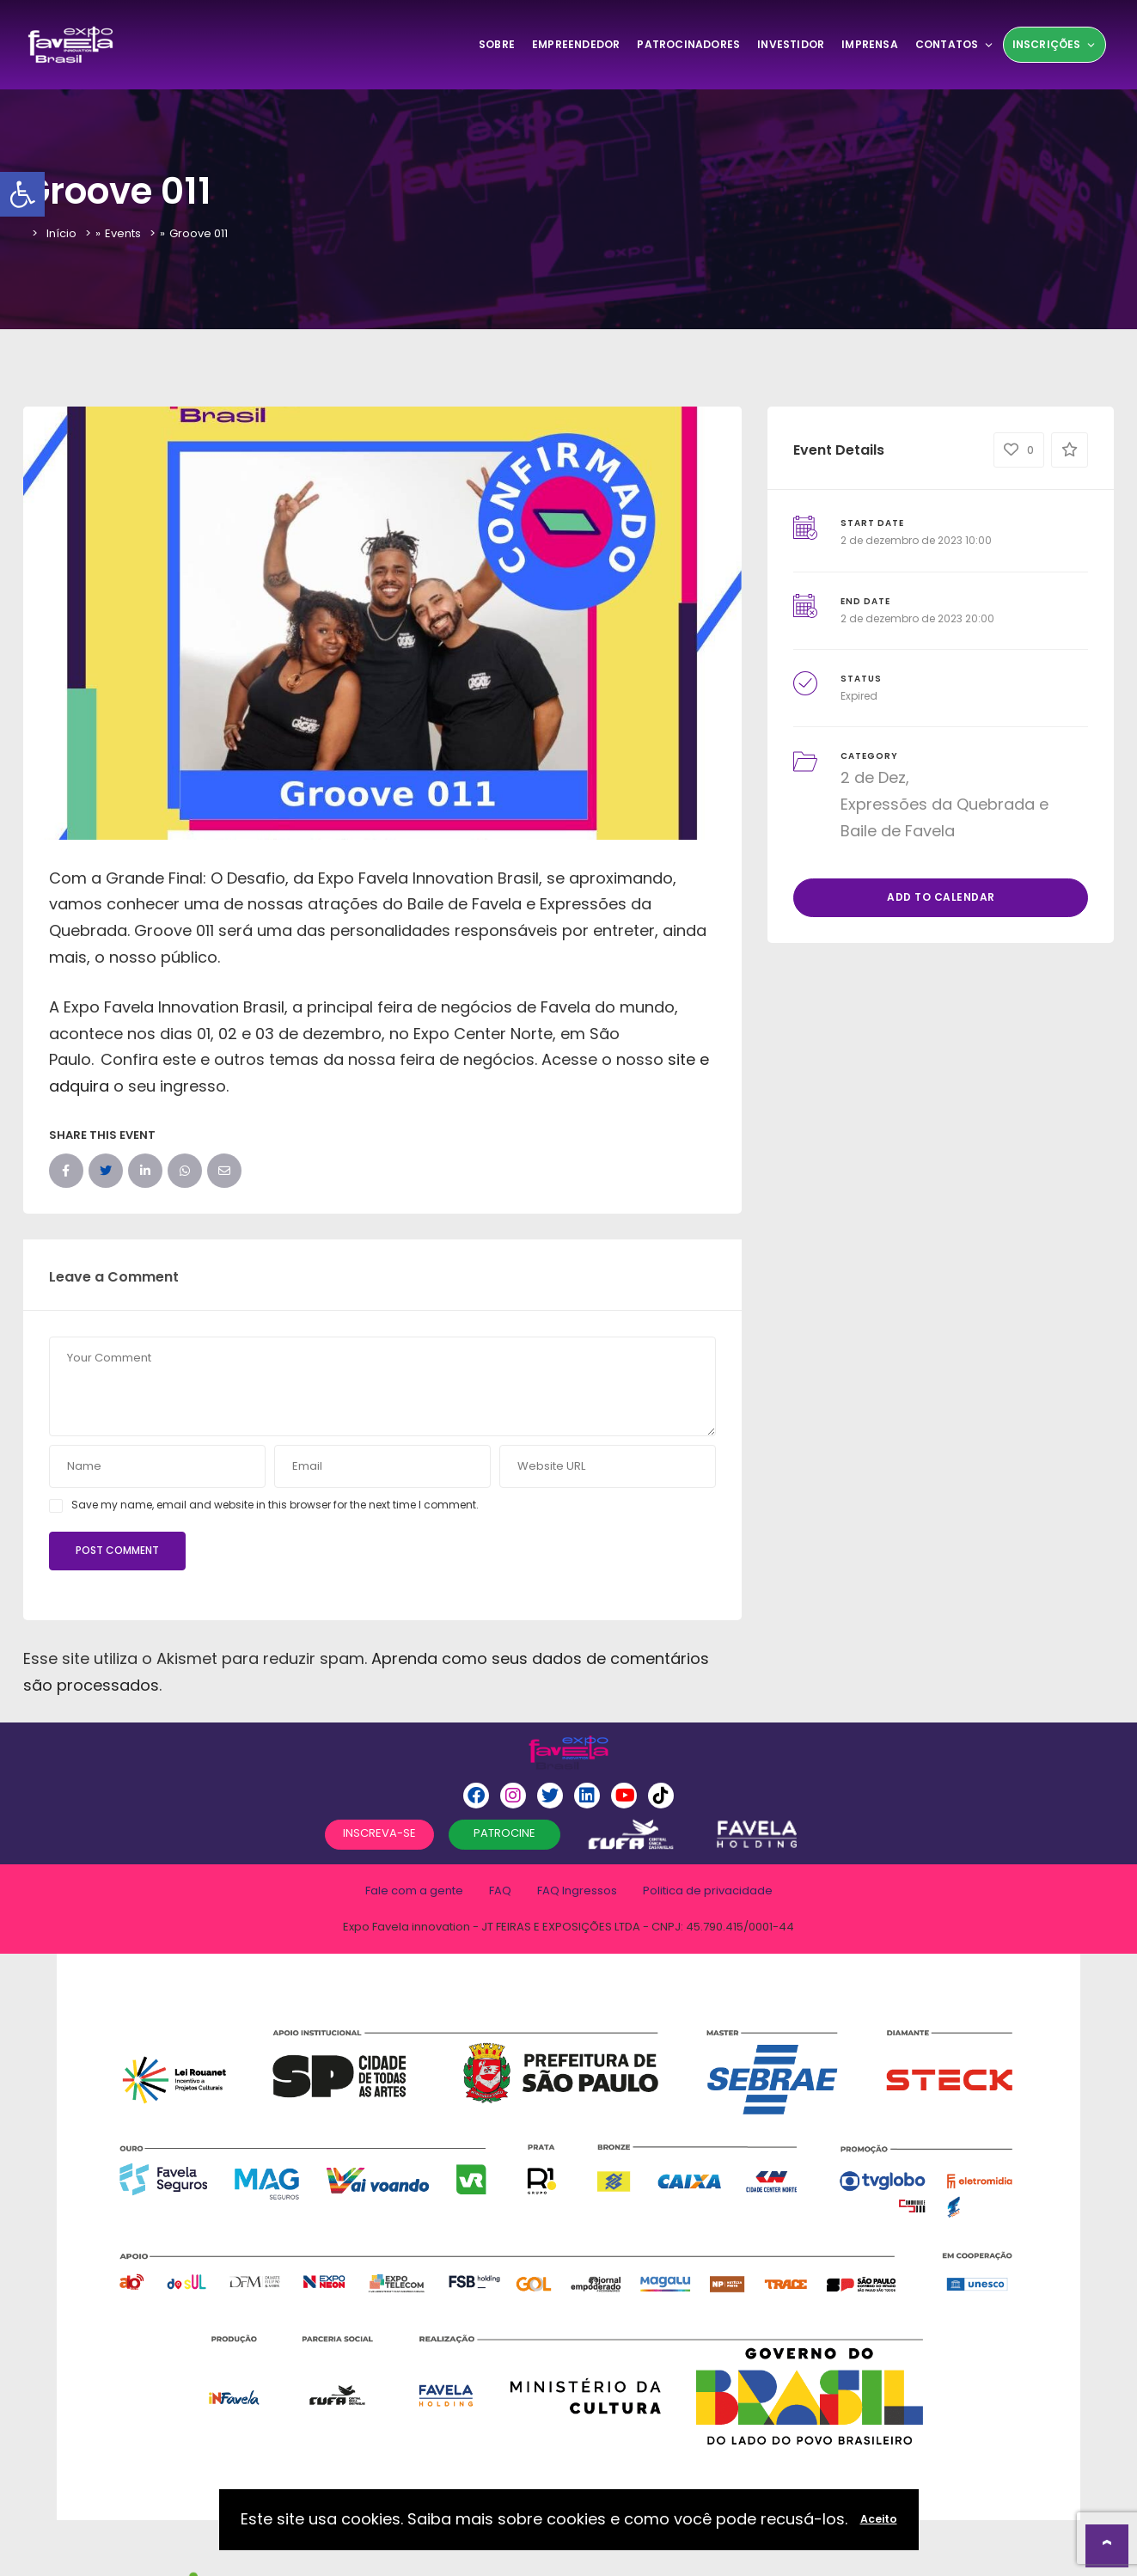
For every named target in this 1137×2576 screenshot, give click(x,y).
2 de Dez (873, 777)
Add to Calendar (941, 897)
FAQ (500, 1890)
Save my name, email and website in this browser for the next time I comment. (275, 1504)
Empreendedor (576, 44)
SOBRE (497, 44)
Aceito (878, 2519)
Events (123, 233)
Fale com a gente (414, 1890)
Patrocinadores (688, 44)
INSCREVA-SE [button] (379, 1833)
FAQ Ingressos (577, 1890)
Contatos (954, 44)
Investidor (790, 44)
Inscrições (1054, 44)
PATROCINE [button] (504, 1833)
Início (61, 233)
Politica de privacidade (708, 1890)
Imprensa (869, 44)
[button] (22, 194)
